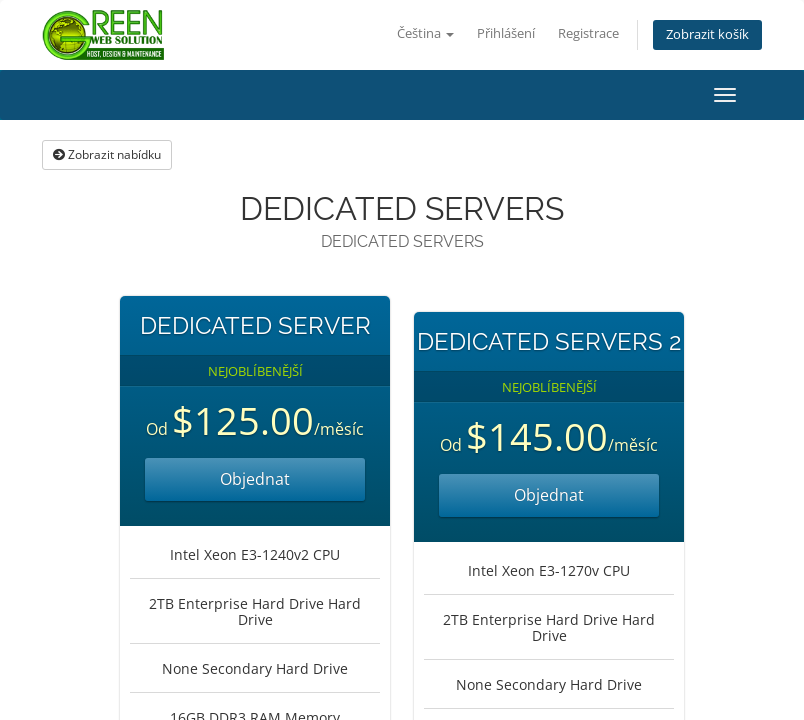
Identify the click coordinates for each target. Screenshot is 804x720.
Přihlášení (506, 33)
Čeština (425, 33)
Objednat (255, 479)
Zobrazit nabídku (107, 154)
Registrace (588, 33)
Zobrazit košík (707, 34)
